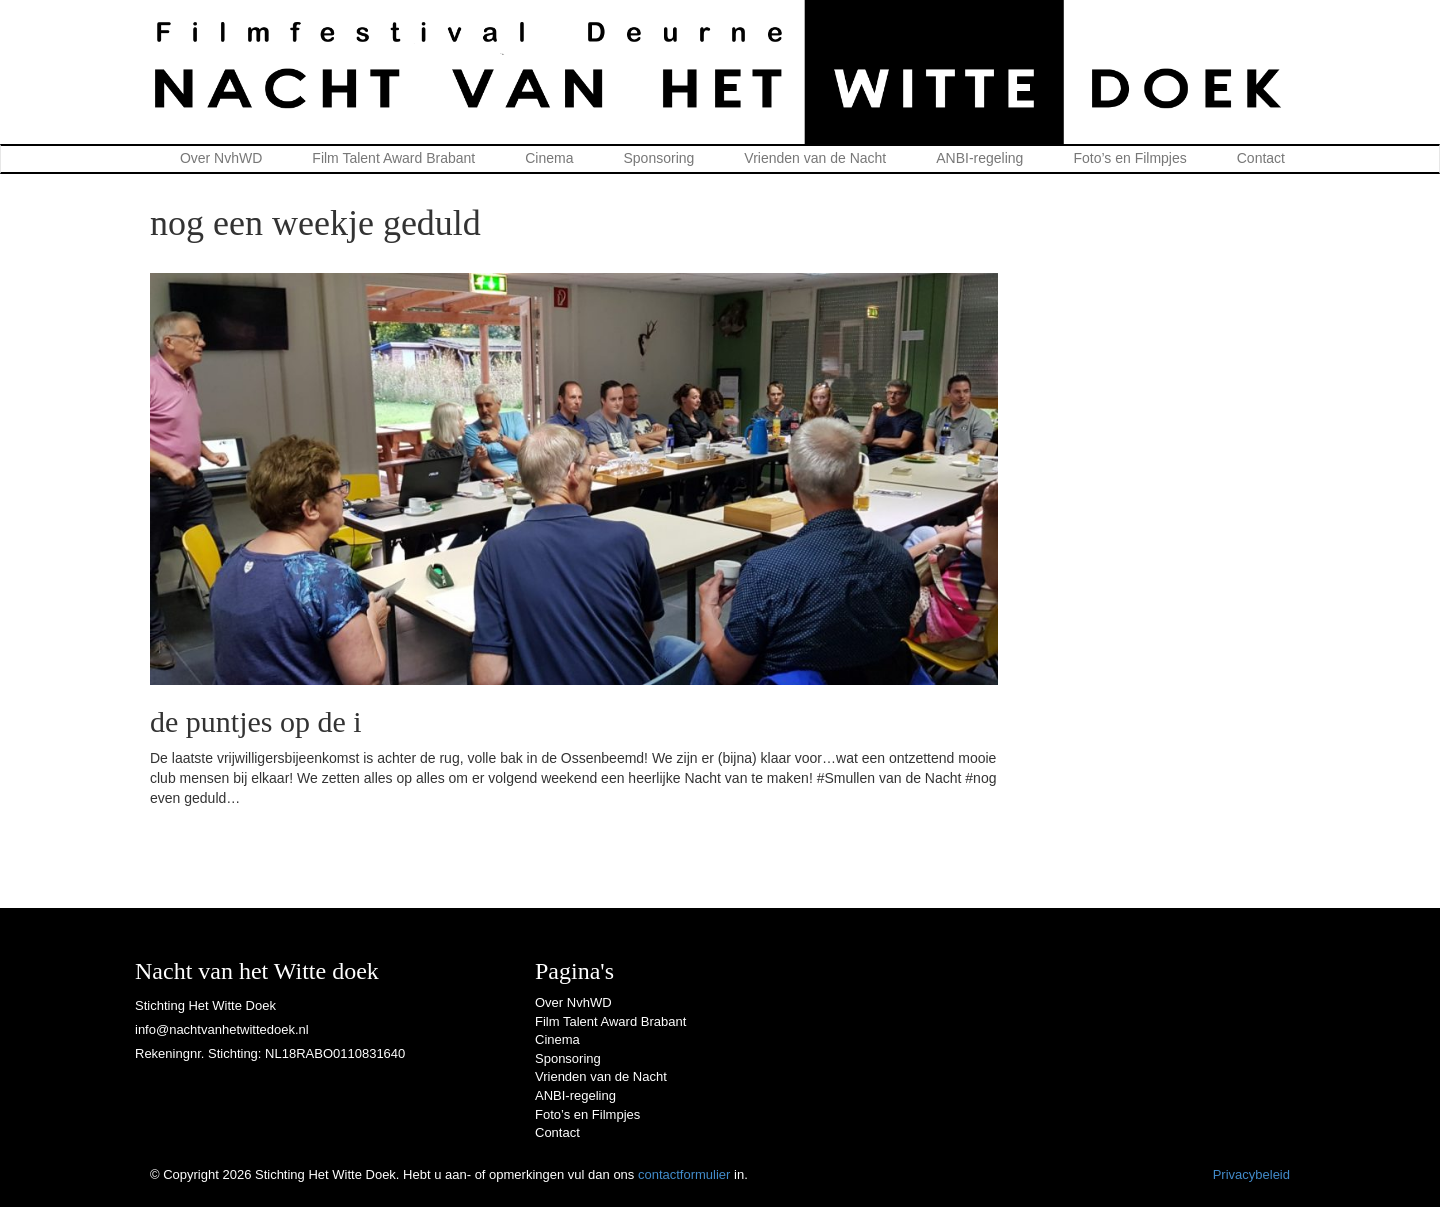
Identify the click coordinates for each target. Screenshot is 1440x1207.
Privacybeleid (1251, 1174)
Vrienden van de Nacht (815, 158)
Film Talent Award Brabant (393, 158)
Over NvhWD (221, 158)
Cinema (549, 158)
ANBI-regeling (979, 158)
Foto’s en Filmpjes (1129, 158)
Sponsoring (659, 158)
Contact (1261, 158)
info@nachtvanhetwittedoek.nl (222, 1029)
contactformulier (684, 1174)
